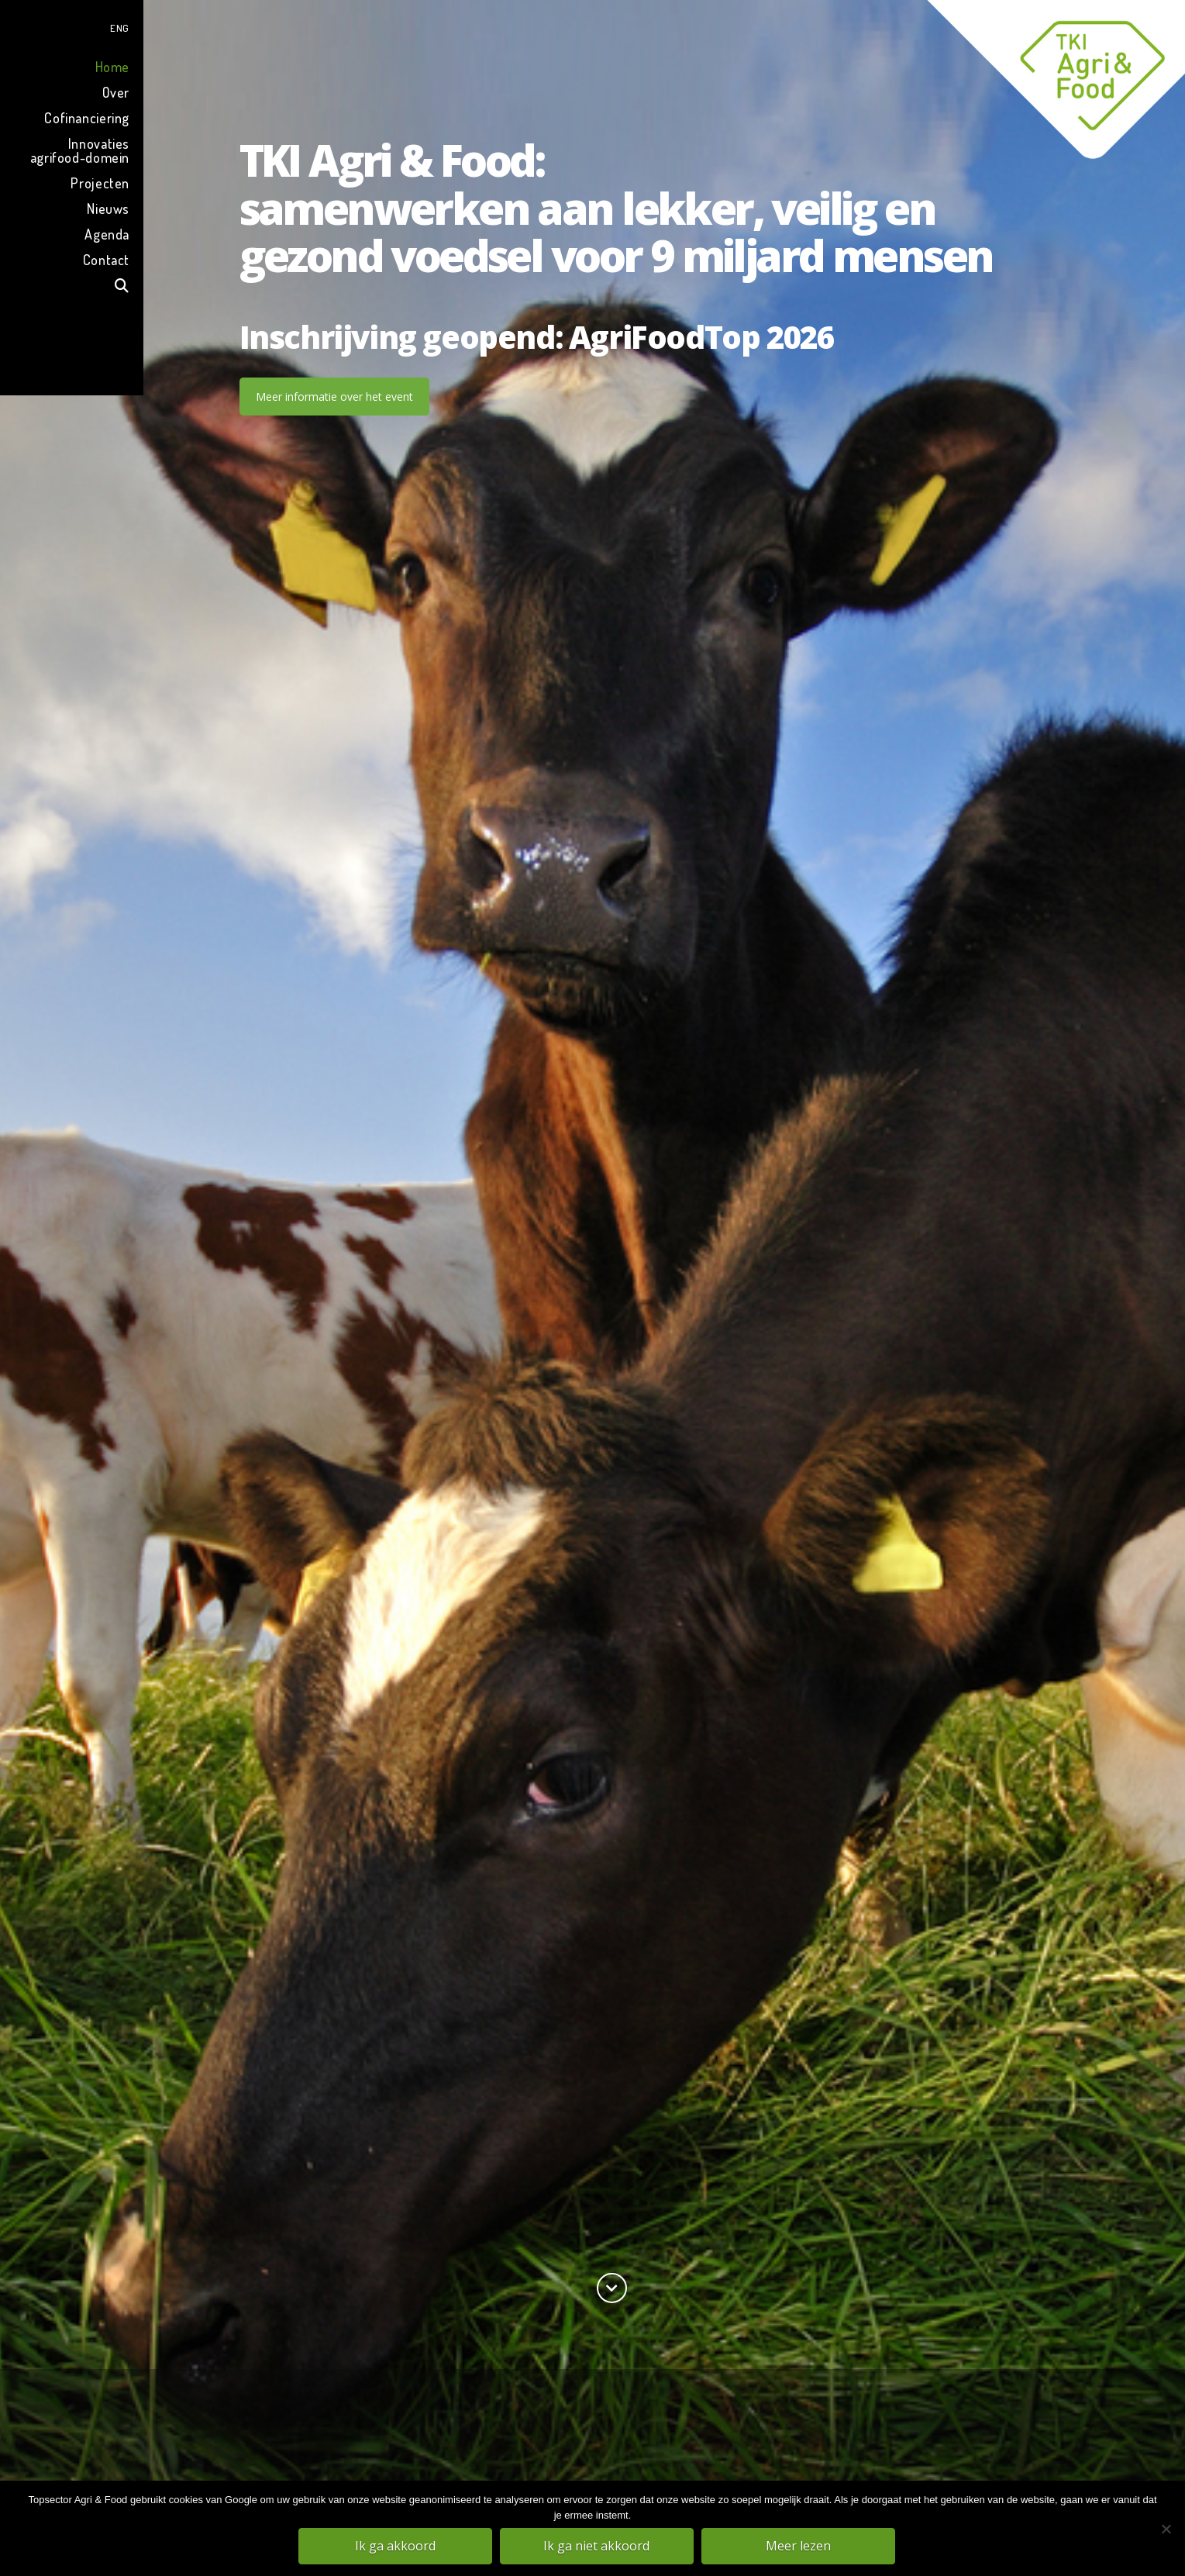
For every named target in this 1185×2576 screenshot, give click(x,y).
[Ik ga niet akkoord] (1165, 2528)
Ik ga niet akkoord (596, 2545)
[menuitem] (71, 26)
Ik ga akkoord (395, 2545)
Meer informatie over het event (334, 396)
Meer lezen (798, 2545)
